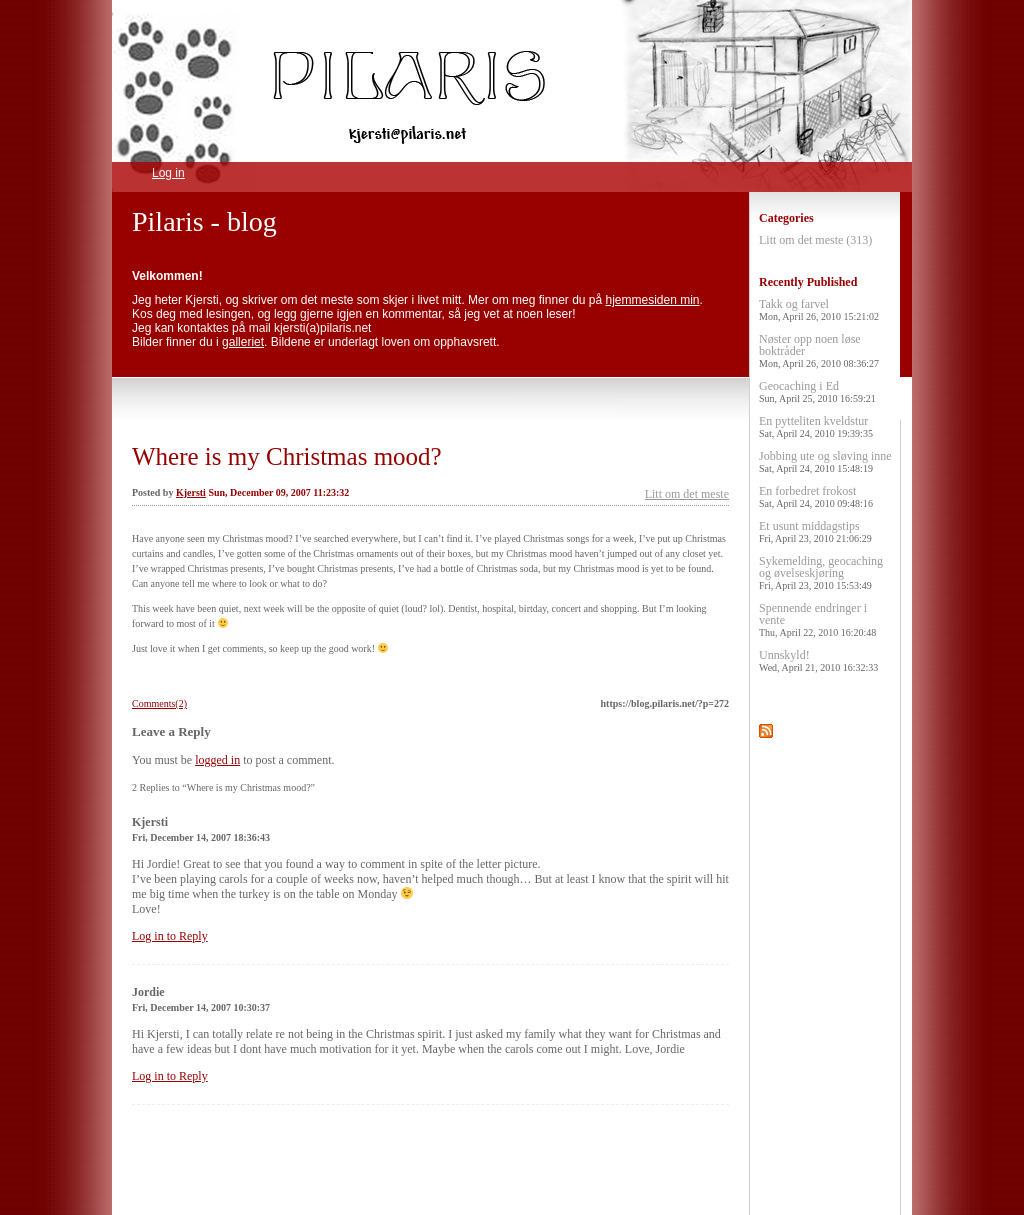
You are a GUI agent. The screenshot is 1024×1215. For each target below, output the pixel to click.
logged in (217, 760)
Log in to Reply (170, 936)
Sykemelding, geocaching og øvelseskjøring (821, 572)
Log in (168, 173)
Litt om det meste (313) (815, 240)
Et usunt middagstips (815, 531)
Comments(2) (159, 703)
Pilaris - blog (204, 221)
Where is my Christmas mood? (287, 456)
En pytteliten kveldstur (816, 426)
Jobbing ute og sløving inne (825, 461)
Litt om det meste (687, 494)
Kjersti (191, 492)
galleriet (243, 342)
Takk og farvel (819, 309)
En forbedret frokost (816, 496)
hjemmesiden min (653, 300)
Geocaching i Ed (817, 391)
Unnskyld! (818, 660)
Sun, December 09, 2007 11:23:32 (278, 492)
